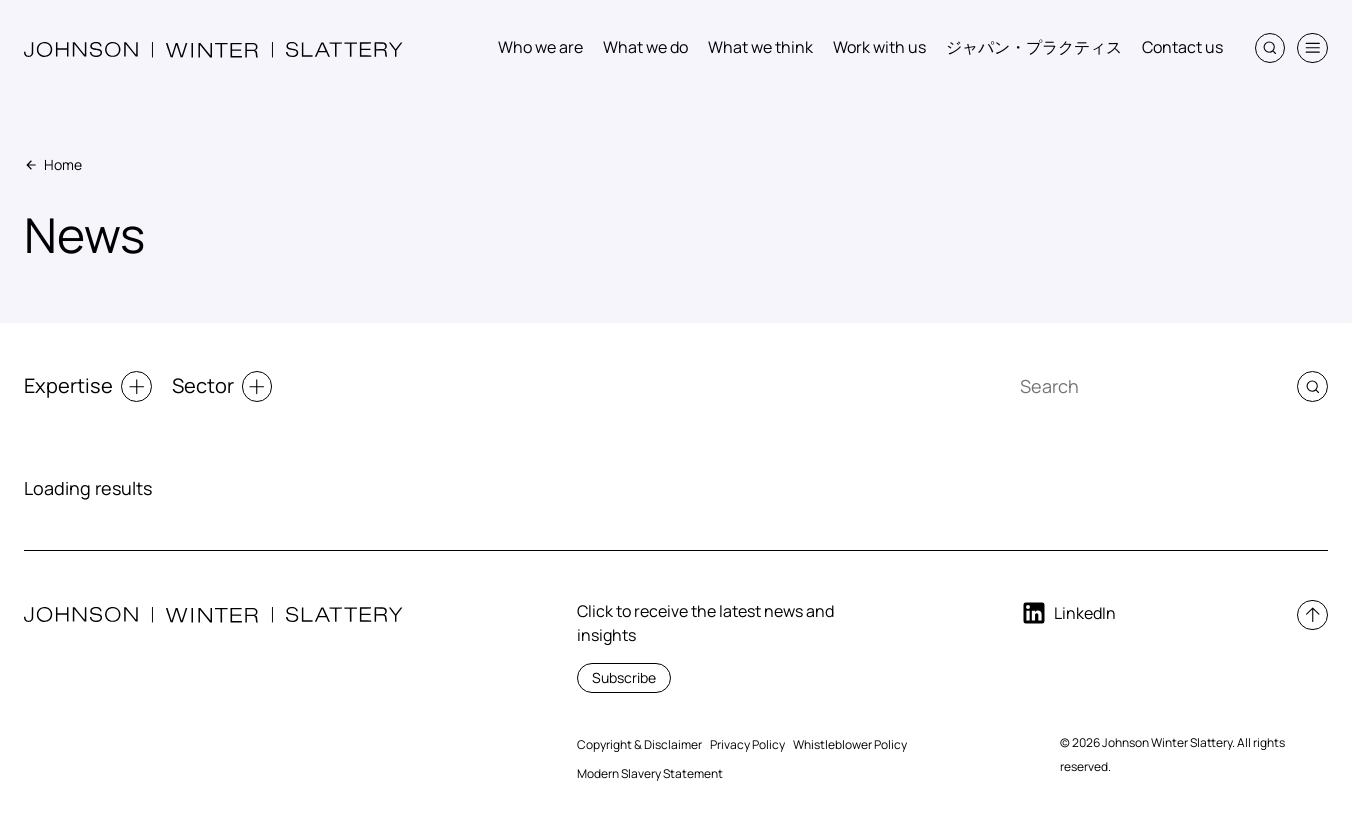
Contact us (1182, 47)
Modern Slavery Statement (650, 773)
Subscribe (624, 677)
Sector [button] (222, 386)
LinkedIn (1068, 613)
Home (53, 164)
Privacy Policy (747, 744)
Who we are (540, 47)
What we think (760, 47)
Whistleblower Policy (850, 744)
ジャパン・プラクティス (1034, 47)
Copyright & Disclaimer (639, 744)
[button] (1270, 48)
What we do (645, 47)
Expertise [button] (88, 386)
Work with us (879, 47)
